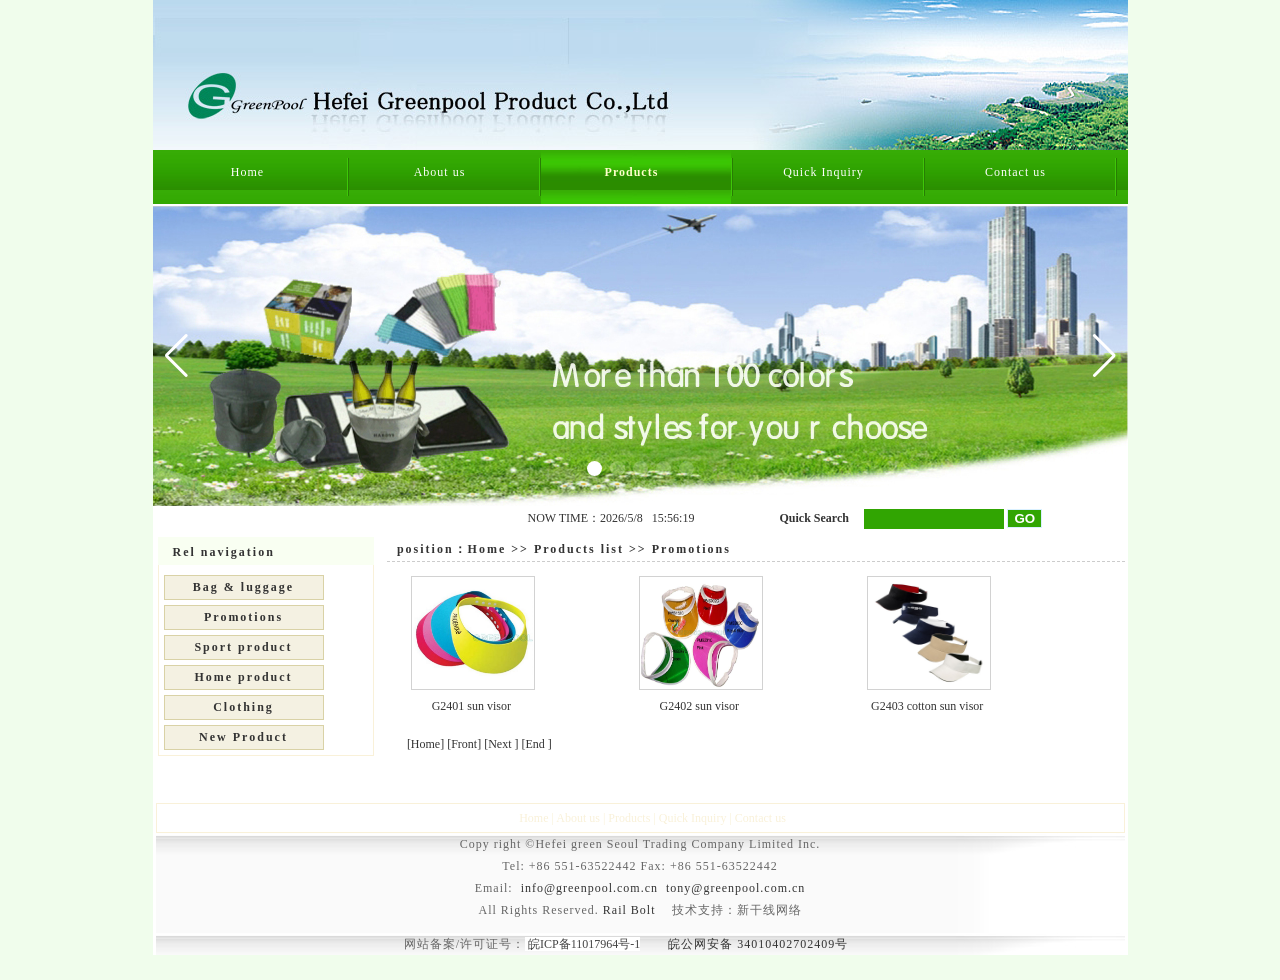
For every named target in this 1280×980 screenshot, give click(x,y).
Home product (243, 677)
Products (632, 172)
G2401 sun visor (471, 706)
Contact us (1015, 172)
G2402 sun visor (699, 706)
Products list (579, 549)
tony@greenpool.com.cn (735, 888)
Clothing (243, 707)
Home (247, 172)
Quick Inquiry (823, 172)
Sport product (243, 647)
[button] (1104, 356)
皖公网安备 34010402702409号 (758, 944)
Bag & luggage (243, 587)
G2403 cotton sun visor (927, 706)
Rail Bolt (629, 910)
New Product (243, 737)
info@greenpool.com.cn (589, 888)
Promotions (243, 617)
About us (440, 172)
